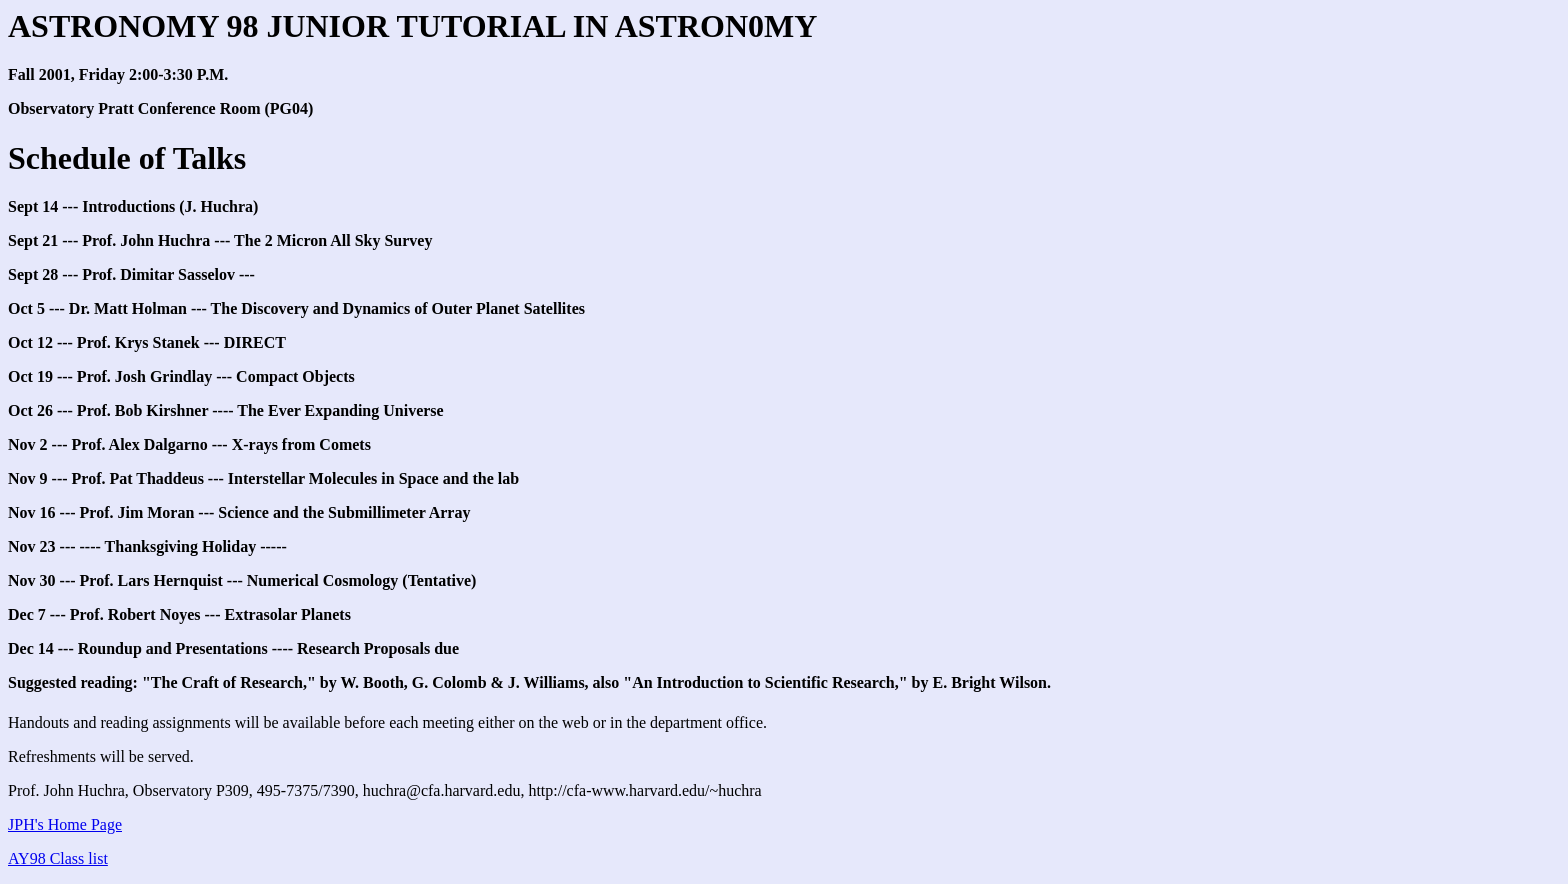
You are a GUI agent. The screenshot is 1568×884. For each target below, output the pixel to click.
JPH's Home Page (65, 824)
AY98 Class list (58, 858)
